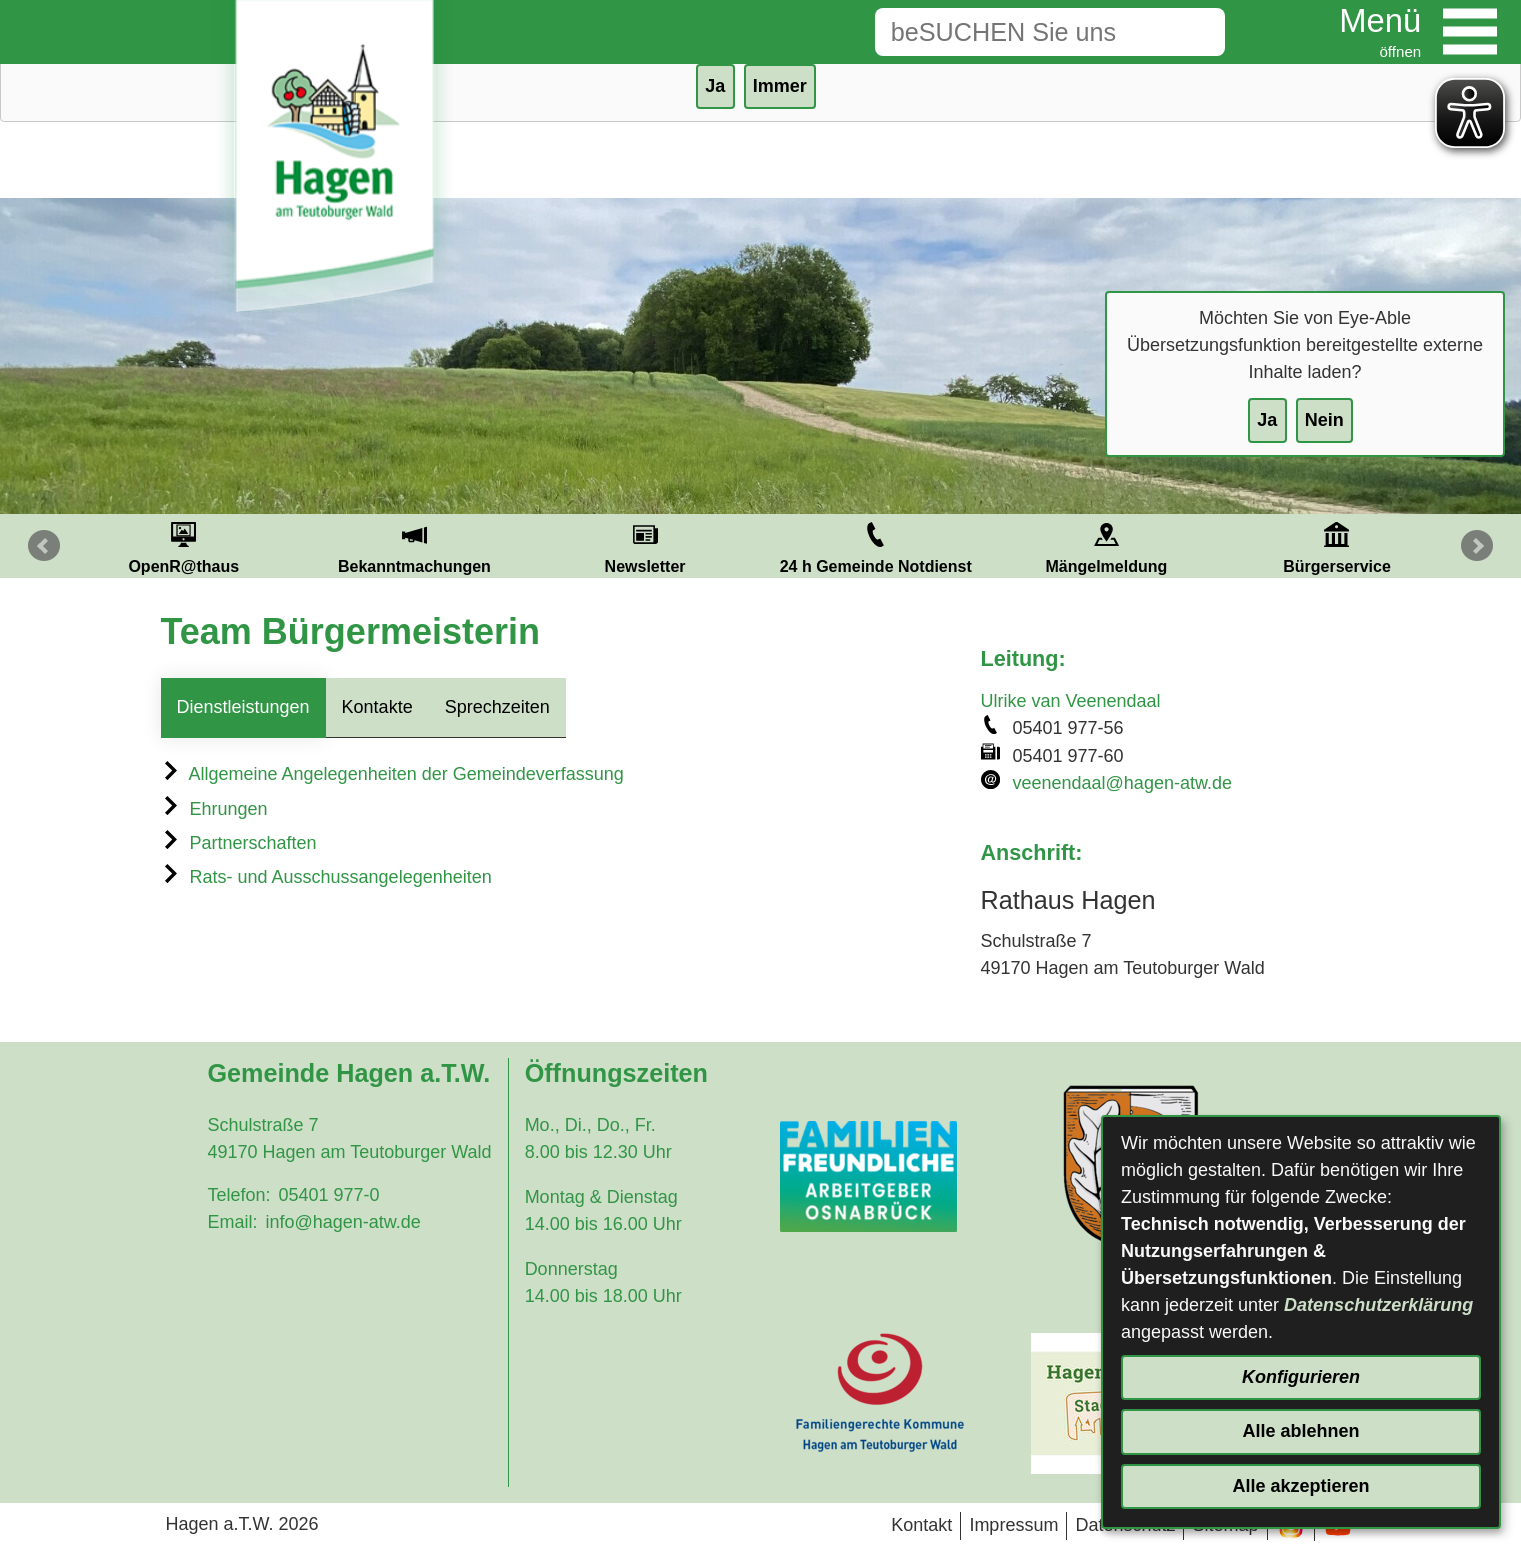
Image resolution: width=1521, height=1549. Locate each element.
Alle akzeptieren (1300, 1486)
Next (1477, 546)
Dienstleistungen (243, 707)
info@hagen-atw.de (342, 1222)
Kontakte (377, 707)
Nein (1324, 420)
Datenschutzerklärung (1378, 1305)
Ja (1267, 420)
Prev (44, 546)
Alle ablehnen (1300, 1431)
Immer (780, 86)
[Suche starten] (1194, 32)
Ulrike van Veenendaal (1071, 701)
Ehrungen (214, 809)
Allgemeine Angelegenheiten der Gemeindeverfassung (392, 774)
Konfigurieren (1301, 1377)
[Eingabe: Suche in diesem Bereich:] (1019, 32)
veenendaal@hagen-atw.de (1122, 783)
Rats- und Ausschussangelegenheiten (326, 877)
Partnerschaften (239, 843)
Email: (232, 1222)
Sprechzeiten (497, 707)
